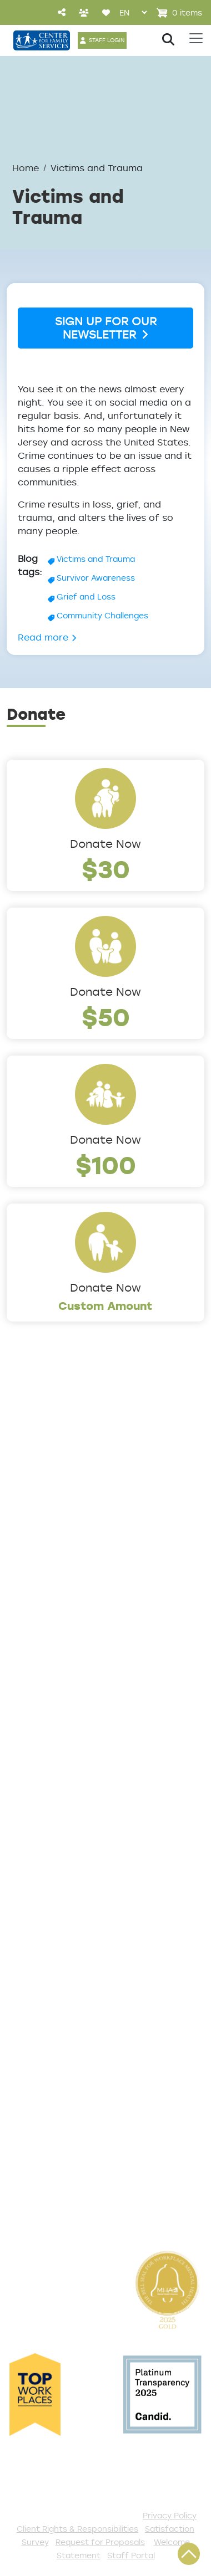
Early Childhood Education (73, 1751)
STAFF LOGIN (106, 40)
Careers (27, 1517)
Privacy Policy (170, 2515)
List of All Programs (56, 1915)
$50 (106, 1016)
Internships (35, 1535)
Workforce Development (70, 1824)
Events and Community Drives (82, 2043)
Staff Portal (131, 2555)
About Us (30, 1462)
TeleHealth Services (57, 1933)
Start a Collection (52, 2061)
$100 (106, 1164)
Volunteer (31, 2097)
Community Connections (70, 1715)
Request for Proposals (100, 2542)
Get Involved (39, 2006)
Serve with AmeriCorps (65, 2116)
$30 (106, 868)
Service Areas (42, 1678)
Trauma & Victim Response (75, 1806)
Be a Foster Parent (55, 2152)
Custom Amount (105, 1305)
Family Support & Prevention (79, 1769)
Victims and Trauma (96, 559)
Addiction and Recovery (67, 1696)
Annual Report (43, 1553)
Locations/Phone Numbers (74, 1498)
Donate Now (105, 843)
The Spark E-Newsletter (68, 2207)
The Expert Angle (50, 1624)
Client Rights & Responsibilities (77, 2528)
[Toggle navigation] (196, 38)
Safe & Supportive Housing (75, 1788)
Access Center (45, 1879)
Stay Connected (49, 2189)
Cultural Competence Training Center (83, 1598)
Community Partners (60, 1572)
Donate (26, 2024)
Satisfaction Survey (57, 1952)
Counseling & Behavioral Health (86, 1733)
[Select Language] (133, 12)
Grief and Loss (86, 596)
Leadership (35, 1480)
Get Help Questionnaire (67, 1897)
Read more (47, 637)
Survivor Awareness (96, 577)
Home (25, 168)
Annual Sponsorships (59, 2079)
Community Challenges (102, 615)
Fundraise (31, 2171)
